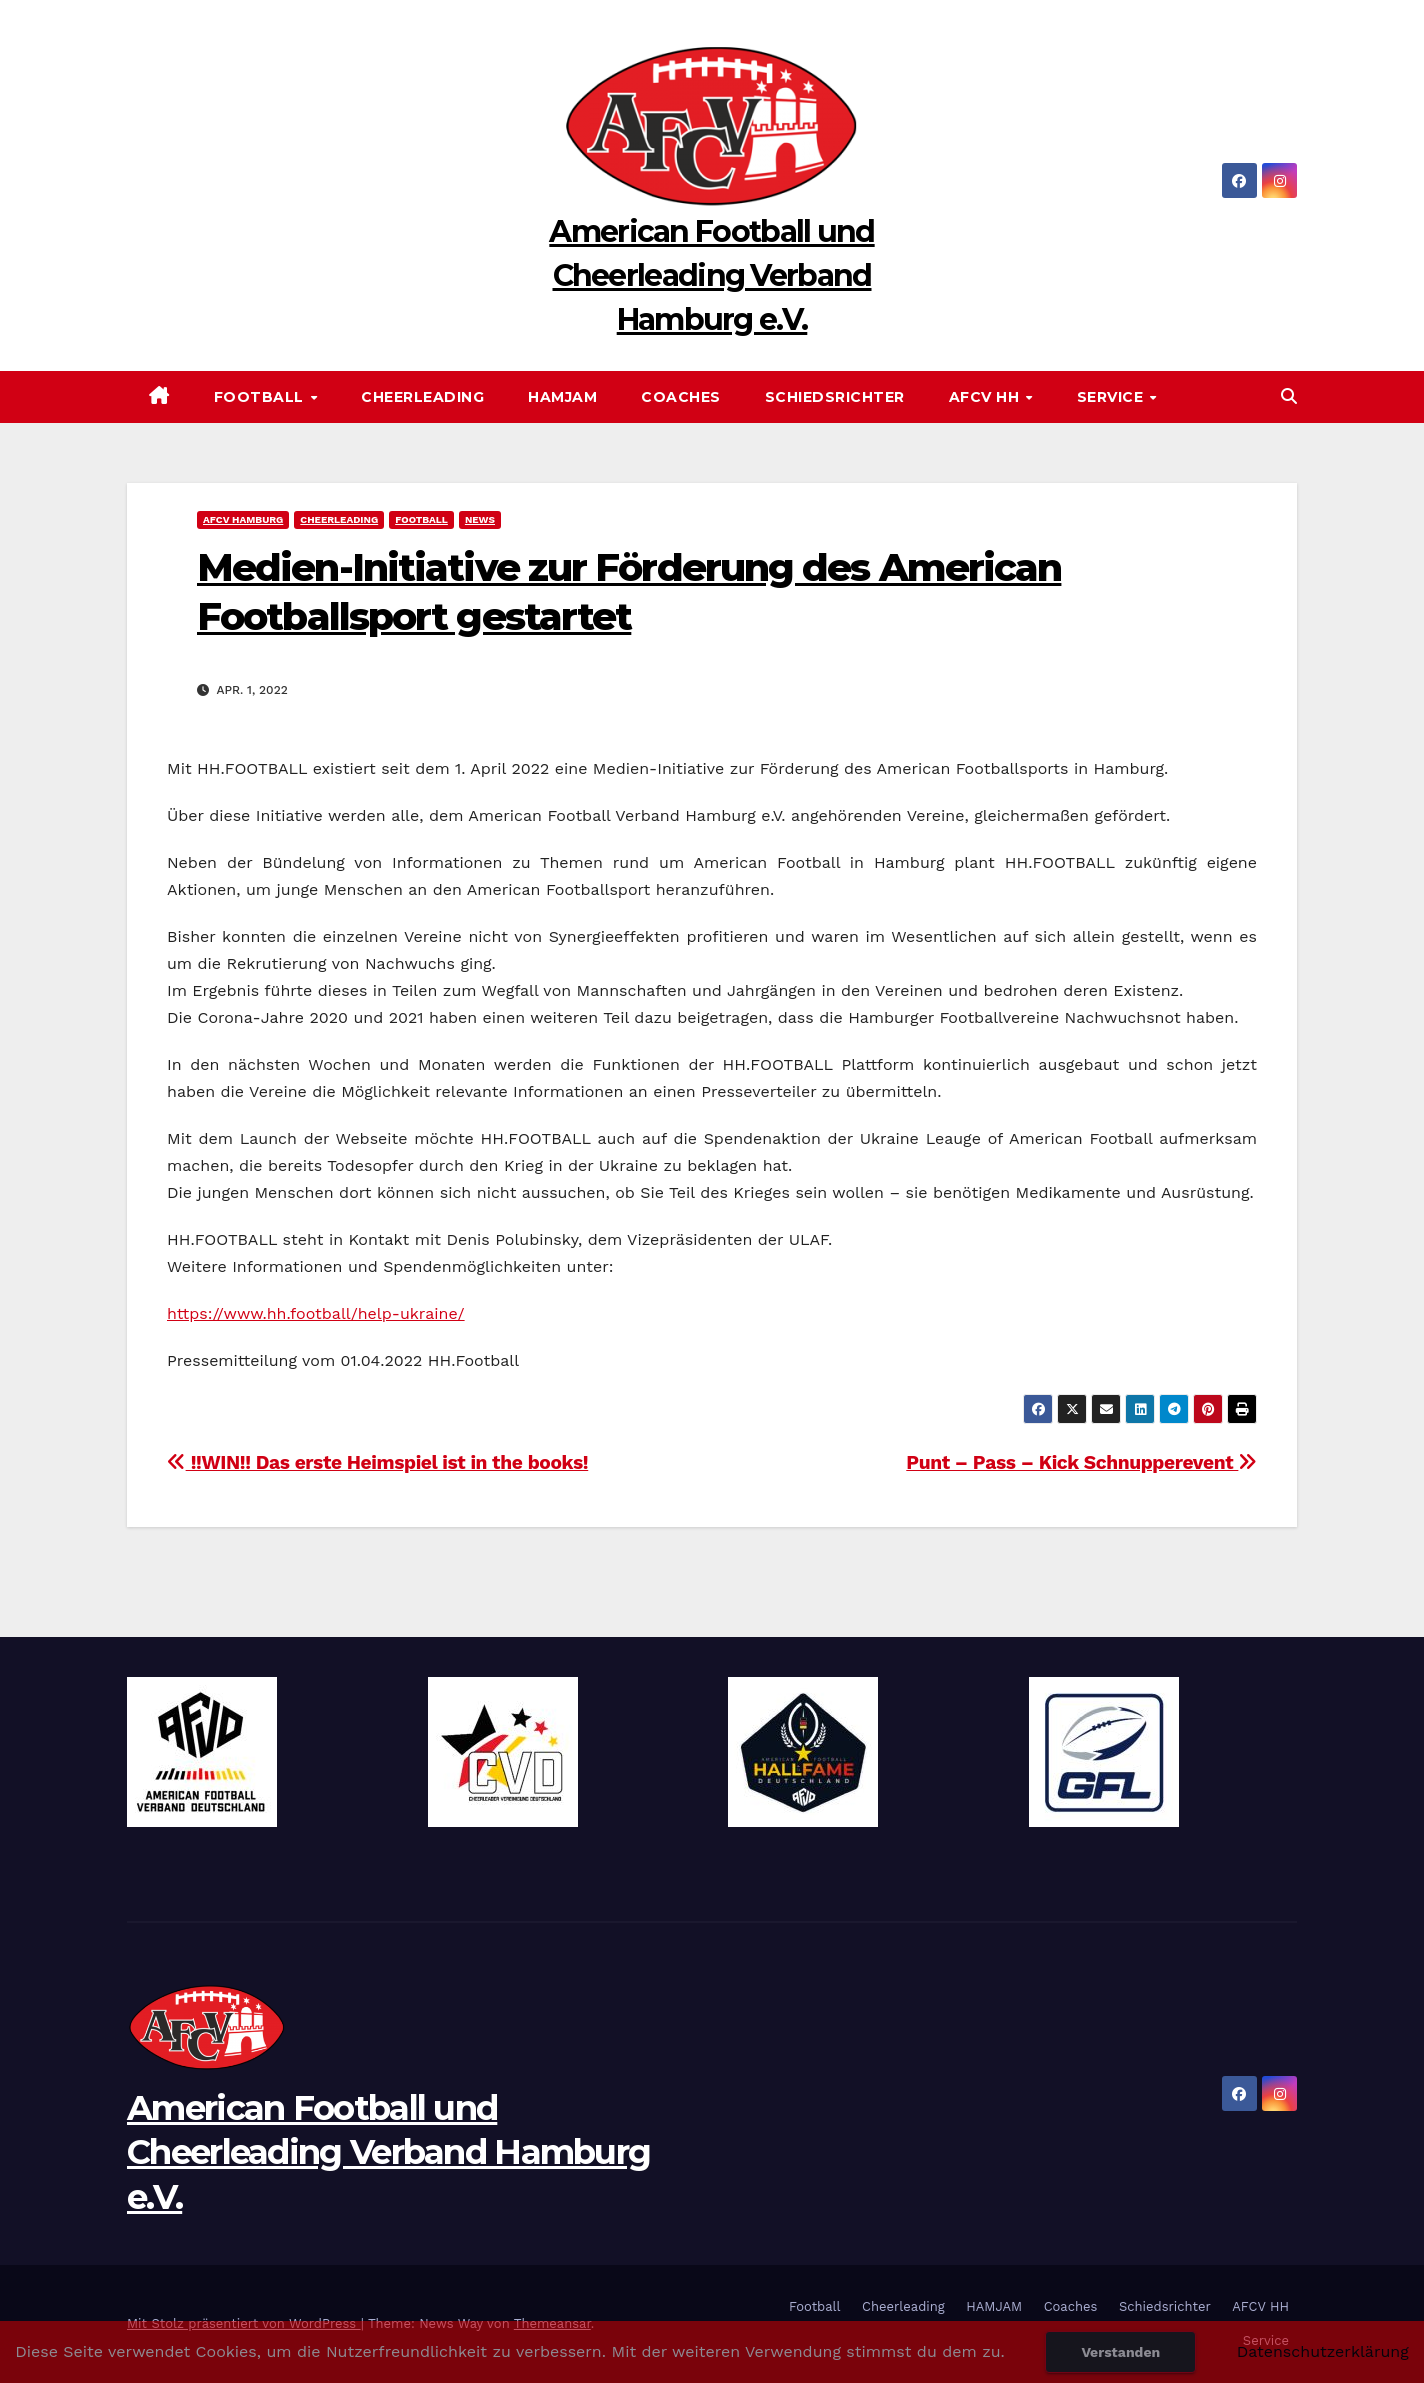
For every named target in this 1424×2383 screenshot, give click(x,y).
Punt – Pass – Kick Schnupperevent (1081, 1462)
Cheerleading (422, 397)
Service (1112, 397)
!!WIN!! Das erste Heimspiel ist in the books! (377, 1462)
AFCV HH (986, 397)
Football (261, 397)
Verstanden (1120, 2352)
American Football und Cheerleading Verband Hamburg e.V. (711, 275)
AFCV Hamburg (243, 519)
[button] (1289, 396)
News (480, 519)
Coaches (681, 397)
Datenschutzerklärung (1323, 2351)
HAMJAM (562, 397)
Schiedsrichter (835, 397)
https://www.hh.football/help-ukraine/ (316, 1313)
